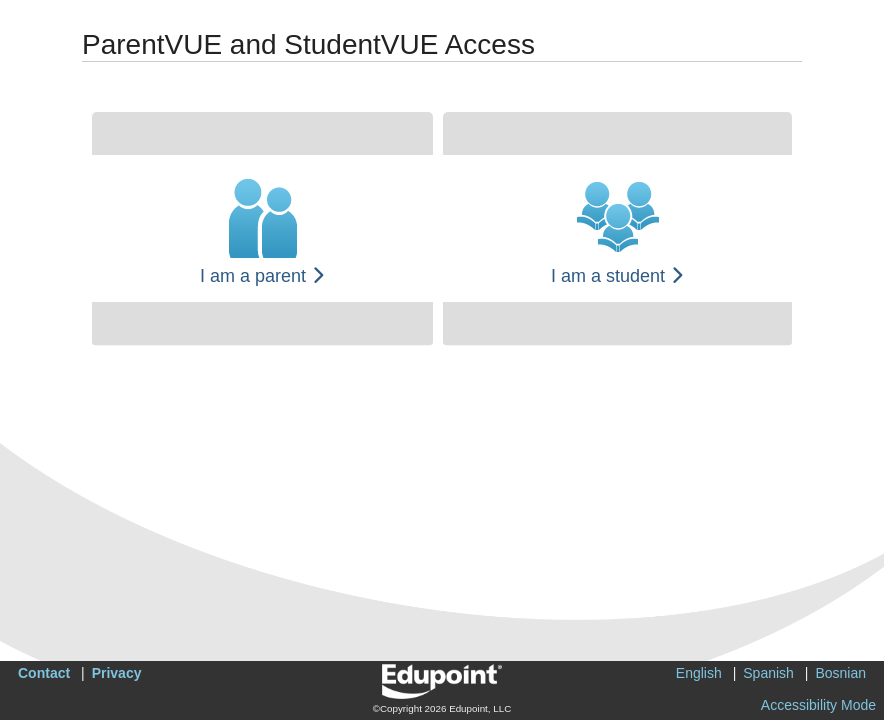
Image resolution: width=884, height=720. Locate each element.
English (699, 673)
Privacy (117, 673)
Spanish (768, 673)
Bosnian (840, 673)
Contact (44, 673)
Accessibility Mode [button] (818, 705)
